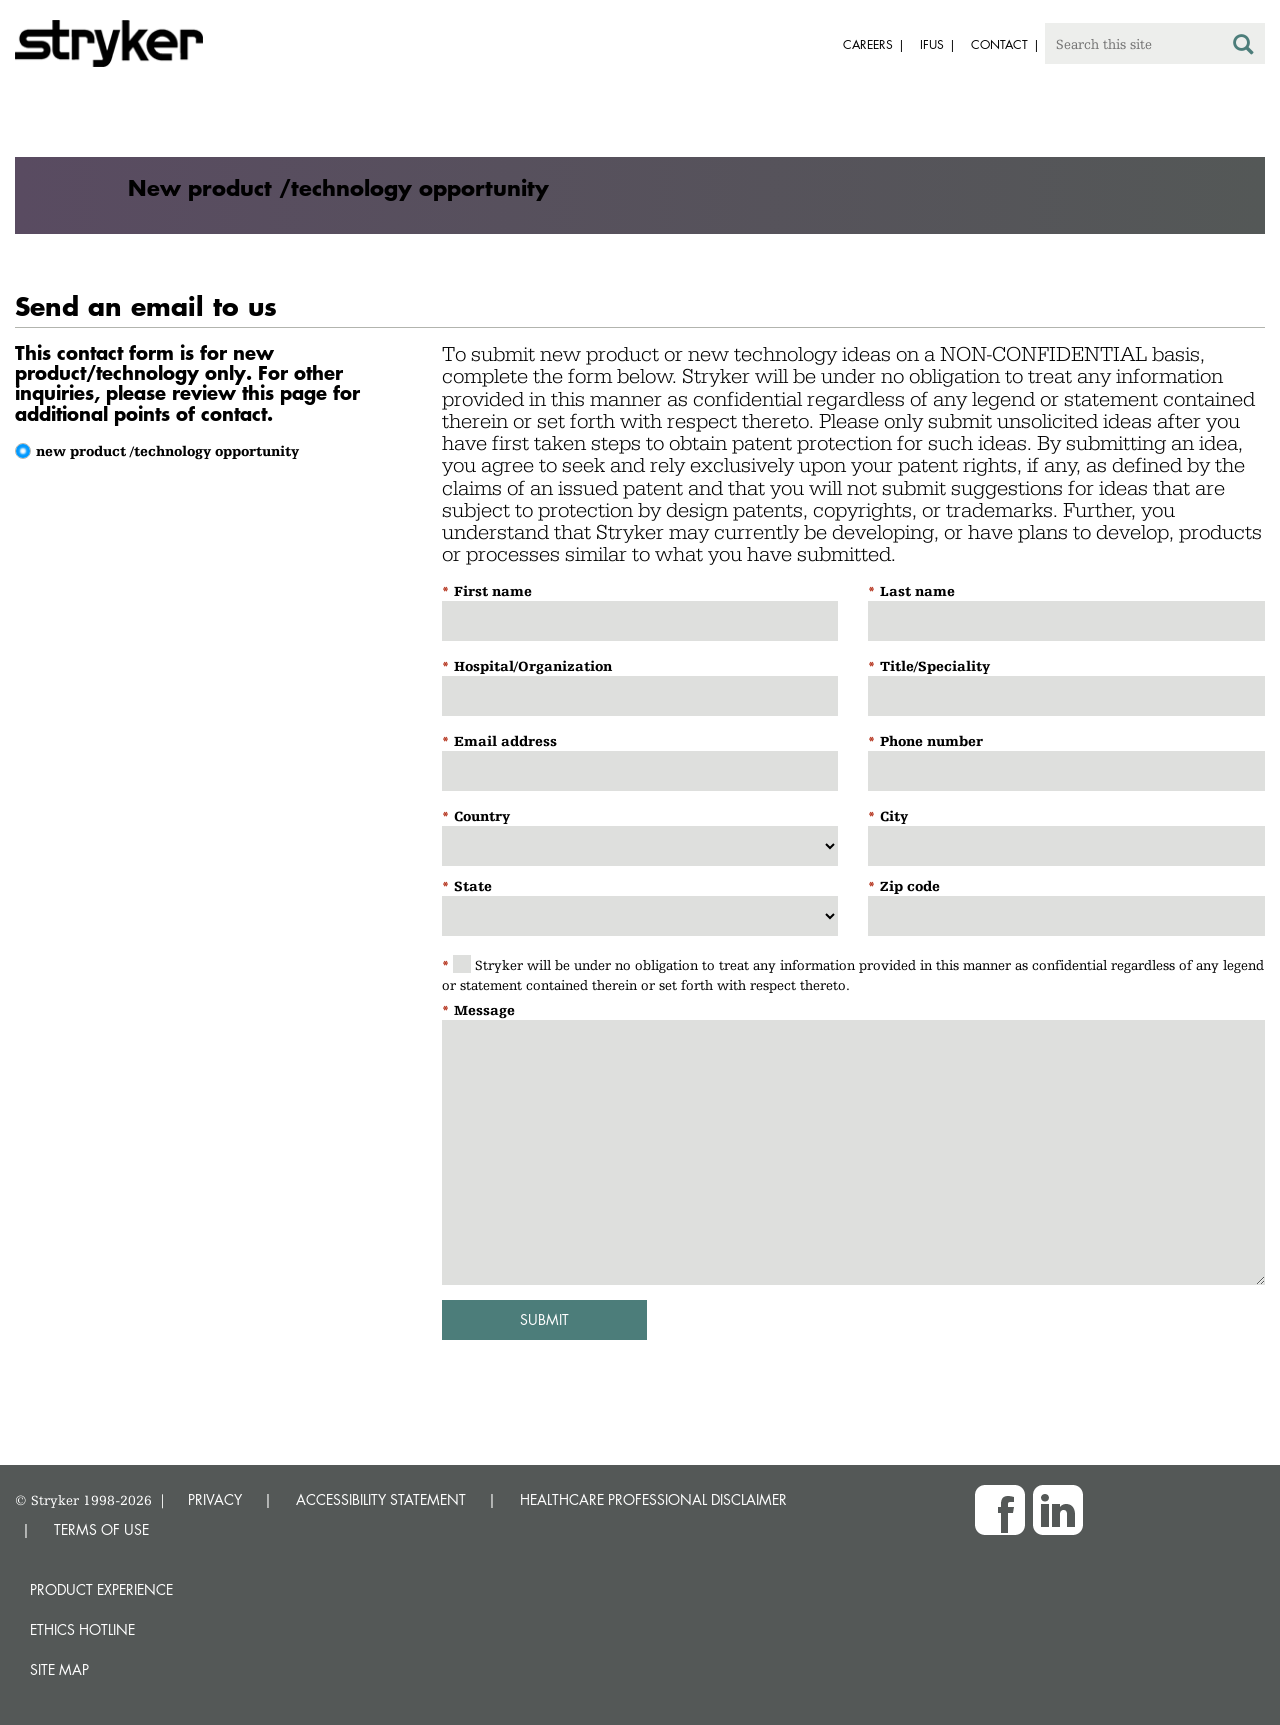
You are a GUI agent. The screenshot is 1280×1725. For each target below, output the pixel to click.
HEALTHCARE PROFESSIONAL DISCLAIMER (653, 1499)
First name (493, 591)
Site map (59, 1669)
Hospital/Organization (533, 666)
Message (484, 1010)
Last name (917, 591)
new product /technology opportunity (167, 451)
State (473, 886)
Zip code (910, 886)
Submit (544, 1319)
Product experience (101, 1589)
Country (482, 816)
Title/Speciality (935, 666)
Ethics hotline (82, 1629)
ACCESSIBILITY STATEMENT (381, 1499)
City (894, 816)
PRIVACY (215, 1499)
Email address (505, 741)
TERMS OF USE (101, 1529)
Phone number (931, 741)
